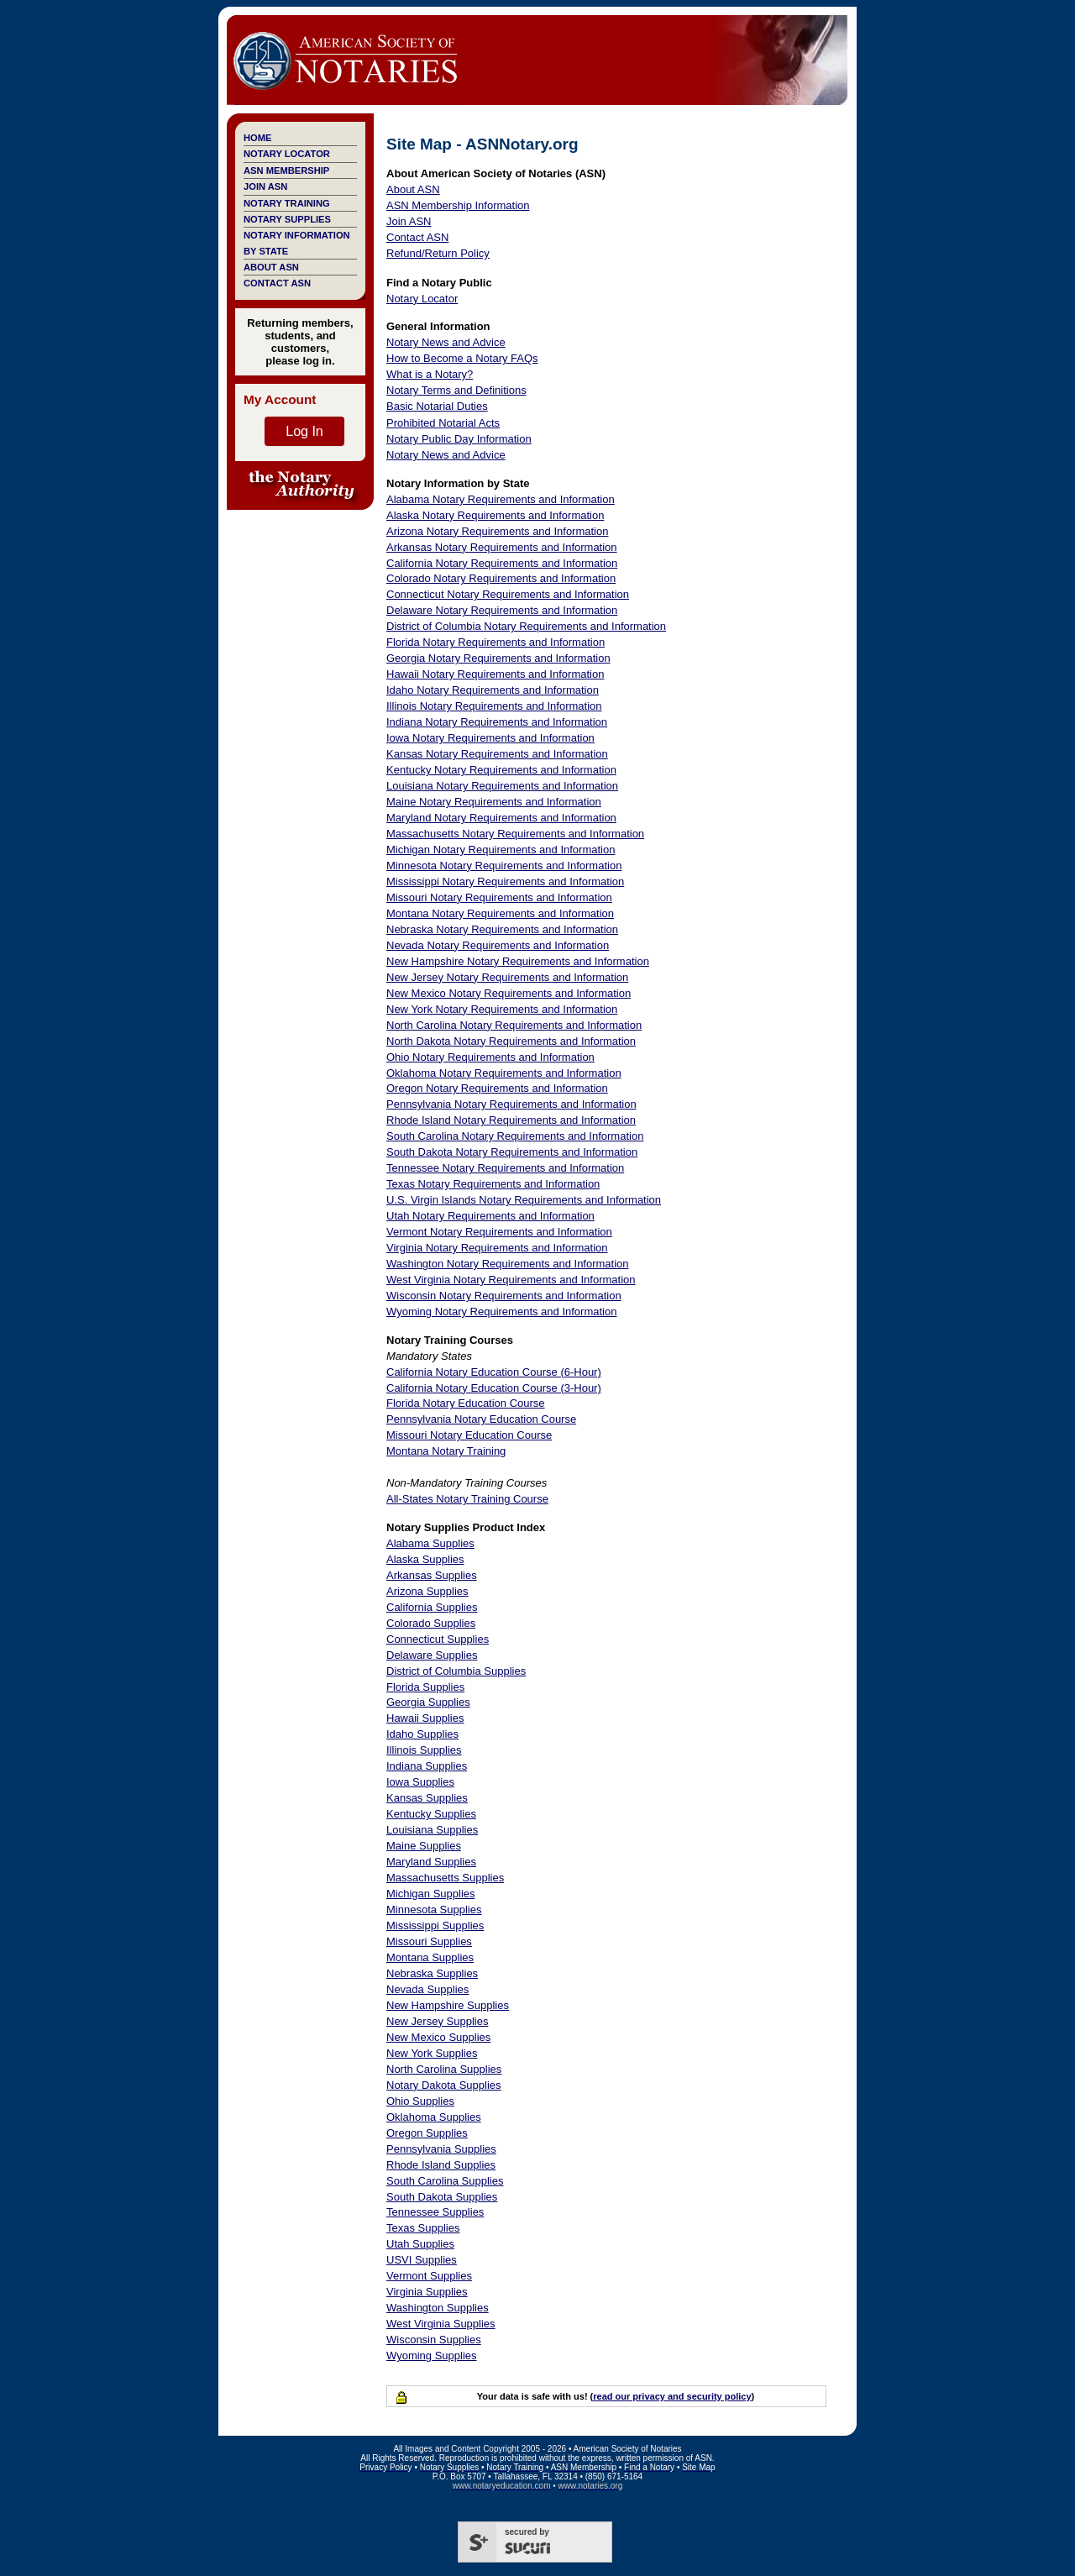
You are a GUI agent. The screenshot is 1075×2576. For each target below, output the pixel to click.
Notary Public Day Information (459, 439)
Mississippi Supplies (435, 1925)
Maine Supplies (423, 1845)
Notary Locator (287, 154)
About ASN (271, 267)
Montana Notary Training (446, 1451)
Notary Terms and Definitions (456, 390)
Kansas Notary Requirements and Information (497, 754)
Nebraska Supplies (432, 1973)
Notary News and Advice (446, 342)
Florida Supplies (425, 1687)
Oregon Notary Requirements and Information (497, 1088)
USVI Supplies (421, 2259)
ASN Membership (286, 170)
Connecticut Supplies (437, 1639)
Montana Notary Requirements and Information (500, 913)
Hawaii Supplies (425, 1718)
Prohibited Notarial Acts (443, 423)
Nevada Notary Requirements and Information (497, 945)
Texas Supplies (422, 2228)
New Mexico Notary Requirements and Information (508, 993)
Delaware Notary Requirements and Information (501, 610)
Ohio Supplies (420, 2101)
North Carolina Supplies (443, 2069)
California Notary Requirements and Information (501, 563)
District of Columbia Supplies (456, 1671)
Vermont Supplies (429, 2275)
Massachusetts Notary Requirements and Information (515, 833)
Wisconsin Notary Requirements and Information (503, 1295)
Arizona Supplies (427, 1591)
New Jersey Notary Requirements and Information (507, 977)
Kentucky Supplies (431, 1813)
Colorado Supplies (430, 1623)
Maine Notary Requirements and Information (493, 801)
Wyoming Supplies (431, 2355)
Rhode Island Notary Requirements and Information (511, 1120)
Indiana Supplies (426, 1766)
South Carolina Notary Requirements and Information (514, 1136)
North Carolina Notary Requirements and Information (514, 1025)
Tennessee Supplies (435, 2212)
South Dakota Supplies (441, 2196)
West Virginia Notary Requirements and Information (511, 1279)
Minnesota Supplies (433, 1909)
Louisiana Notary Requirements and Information (502, 785)
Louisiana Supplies (432, 1829)
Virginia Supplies (427, 2291)
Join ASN (265, 186)
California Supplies (431, 1607)
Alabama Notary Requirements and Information (500, 499)
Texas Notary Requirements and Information (493, 1184)
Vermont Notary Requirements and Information (499, 1231)
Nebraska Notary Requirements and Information (502, 929)
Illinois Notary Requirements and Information (494, 706)
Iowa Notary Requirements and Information (490, 738)
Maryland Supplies (431, 1861)
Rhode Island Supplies (441, 2165)
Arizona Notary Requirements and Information (497, 531)
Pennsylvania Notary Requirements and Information (511, 1104)
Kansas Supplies (427, 1798)
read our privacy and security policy (672, 2396)
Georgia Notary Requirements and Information (498, 658)
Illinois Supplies (424, 1750)
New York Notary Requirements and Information (501, 1009)
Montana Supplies (430, 1957)
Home (257, 138)
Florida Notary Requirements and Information (495, 642)
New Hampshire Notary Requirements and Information (517, 961)
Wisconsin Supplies (433, 2339)
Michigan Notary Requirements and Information (500, 849)
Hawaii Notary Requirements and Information (495, 674)
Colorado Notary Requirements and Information (501, 578)
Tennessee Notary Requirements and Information (505, 1168)
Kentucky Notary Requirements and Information (501, 769)
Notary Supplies (287, 219)
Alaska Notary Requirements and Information (495, 515)
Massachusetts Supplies (445, 1877)
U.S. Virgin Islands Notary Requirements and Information (523, 1200)
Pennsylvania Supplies (441, 2149)
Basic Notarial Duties (437, 406)
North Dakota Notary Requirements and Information (511, 1041)
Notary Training (287, 203)
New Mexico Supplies (438, 2037)
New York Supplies (431, 2053)
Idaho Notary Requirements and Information (492, 690)
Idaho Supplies (422, 1734)
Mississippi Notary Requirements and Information (505, 881)
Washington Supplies (437, 2307)
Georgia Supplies (428, 1702)
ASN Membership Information (458, 205)
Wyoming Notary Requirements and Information (501, 1311)
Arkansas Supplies (431, 1575)
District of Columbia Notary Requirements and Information (526, 626)
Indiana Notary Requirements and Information (496, 722)
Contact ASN (277, 283)
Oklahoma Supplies (433, 2117)
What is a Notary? (429, 374)
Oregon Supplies (427, 2133)
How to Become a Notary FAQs (462, 358)
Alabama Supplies (430, 1543)
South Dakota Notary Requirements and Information (511, 1152)
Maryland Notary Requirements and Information (501, 817)
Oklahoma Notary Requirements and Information (503, 1073)
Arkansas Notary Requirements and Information (501, 547)
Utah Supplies (420, 2244)
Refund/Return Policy (438, 253)
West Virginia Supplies (441, 2323)
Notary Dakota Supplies (443, 2085)
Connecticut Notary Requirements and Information (507, 594)
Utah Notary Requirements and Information (490, 1215)
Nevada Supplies (427, 1989)
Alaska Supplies (425, 1559)
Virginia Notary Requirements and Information (497, 1247)
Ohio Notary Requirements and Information (490, 1057)
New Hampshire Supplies (447, 2005)
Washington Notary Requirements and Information (507, 1263)
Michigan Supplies (430, 1893)
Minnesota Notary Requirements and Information (503, 865)
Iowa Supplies (420, 1782)
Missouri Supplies (429, 1941)
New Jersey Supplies (437, 2021)
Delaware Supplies (431, 1655)
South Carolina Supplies (444, 2181)
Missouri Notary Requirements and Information (499, 897)
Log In (304, 431)
